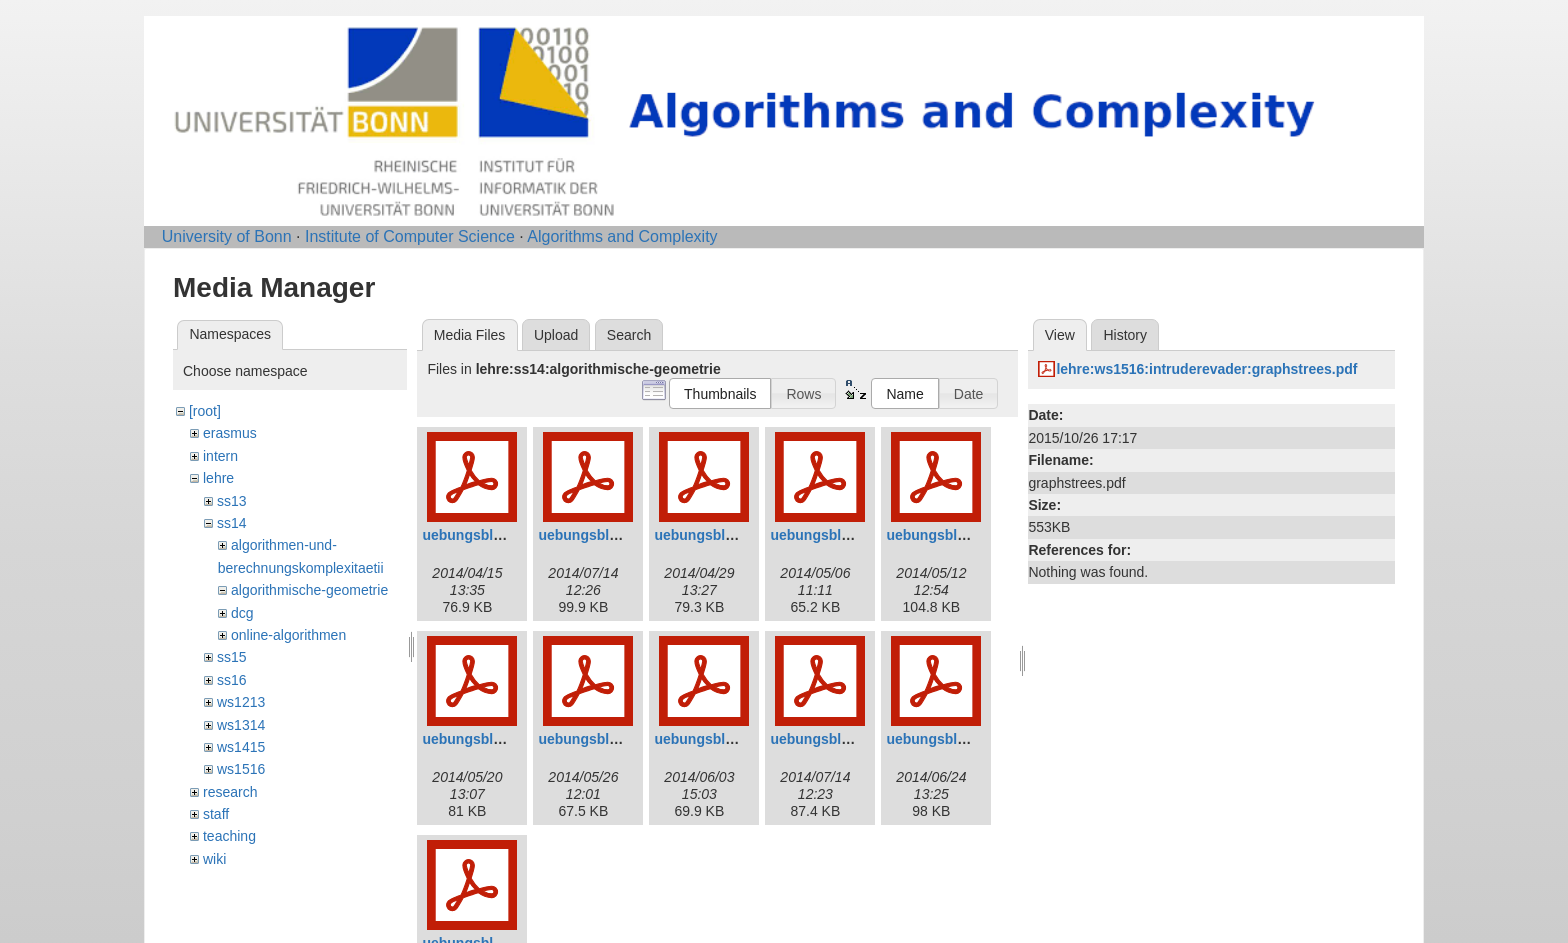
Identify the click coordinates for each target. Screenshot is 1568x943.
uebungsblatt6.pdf (482, 739)
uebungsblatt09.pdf (834, 739)
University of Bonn (227, 236)
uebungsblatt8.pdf (714, 739)
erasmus (230, 433)
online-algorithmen (288, 635)
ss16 (232, 680)
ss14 (232, 523)
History (1125, 335)
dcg (242, 613)
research (230, 792)
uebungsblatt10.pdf (950, 739)
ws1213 (241, 702)
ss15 (232, 657)
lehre (218, 478)
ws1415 (241, 747)
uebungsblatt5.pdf (946, 535)
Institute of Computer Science (410, 236)
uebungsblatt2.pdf (598, 535)
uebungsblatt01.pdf (486, 535)
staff (216, 814)
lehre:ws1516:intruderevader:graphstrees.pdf (1206, 369)
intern (220, 456)
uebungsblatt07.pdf (602, 739)
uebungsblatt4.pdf (830, 535)
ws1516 (241, 769)
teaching (229, 836)
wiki (214, 859)
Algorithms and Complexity (622, 236)
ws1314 (241, 725)
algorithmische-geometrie (309, 590)
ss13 (232, 501)
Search (629, 335)
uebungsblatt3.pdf (714, 535)
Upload (556, 335)
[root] (205, 411)
